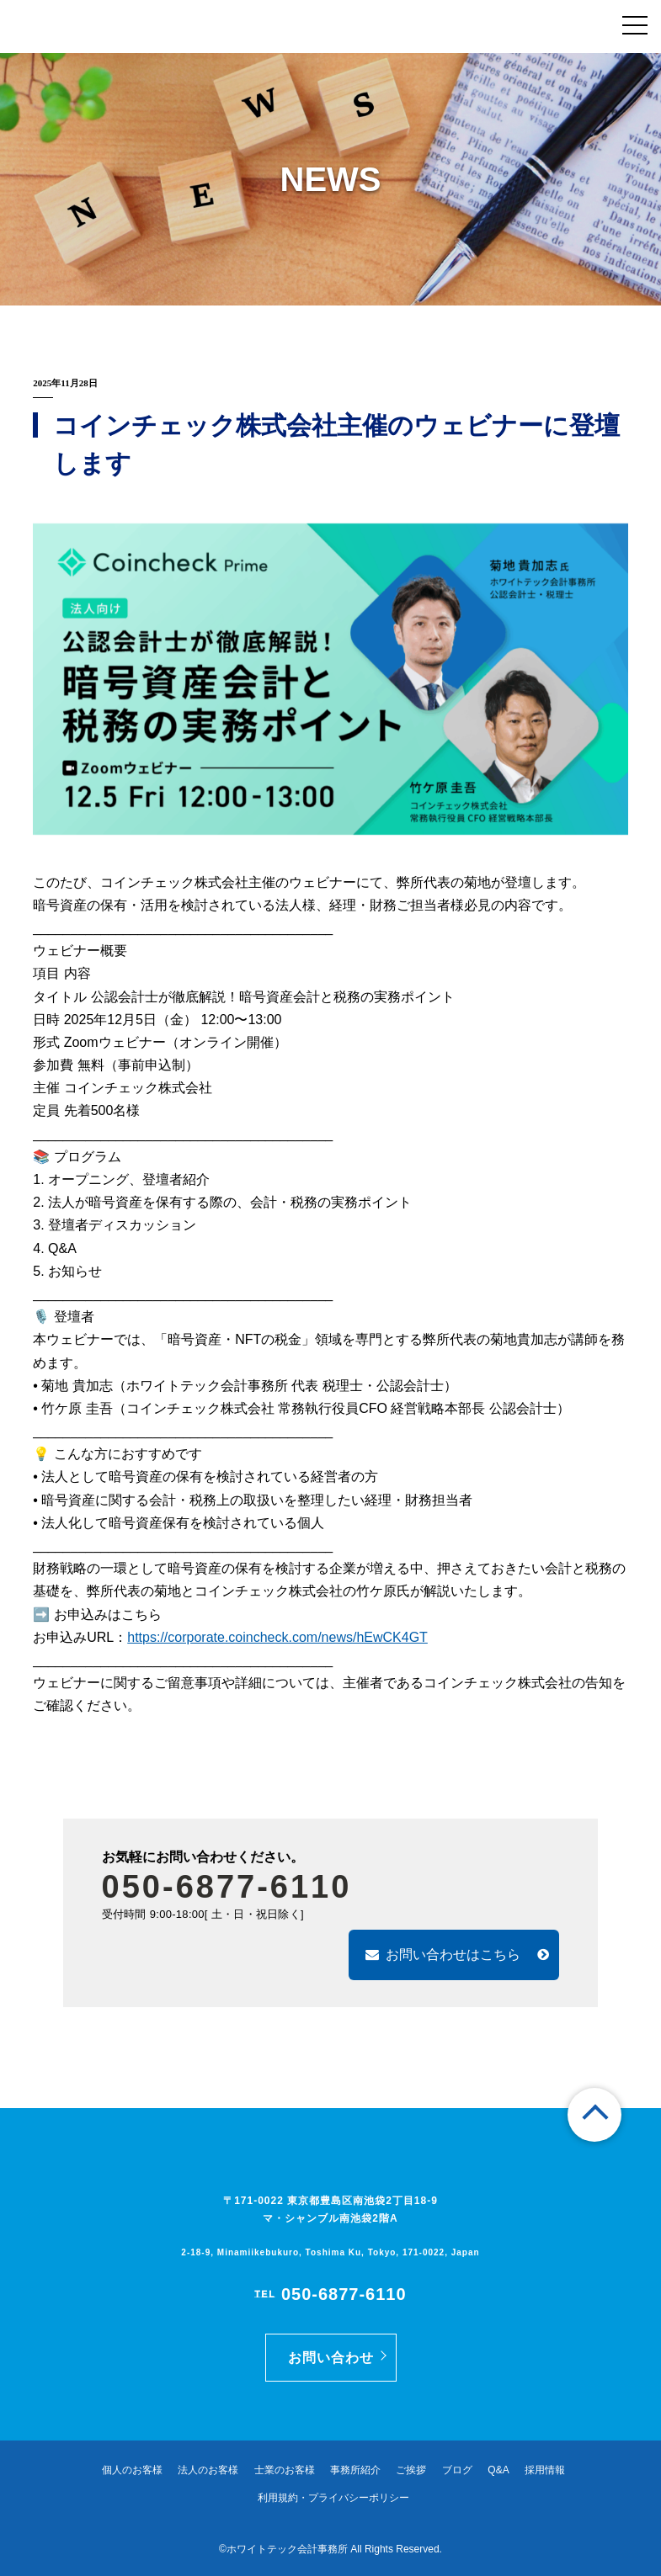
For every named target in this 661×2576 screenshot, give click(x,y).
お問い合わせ (331, 2357)
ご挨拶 (411, 2470)
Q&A (498, 2470)
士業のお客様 (284, 2470)
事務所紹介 (355, 2470)
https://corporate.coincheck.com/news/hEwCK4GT (277, 1637)
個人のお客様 (132, 2470)
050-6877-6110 (227, 1886)
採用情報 (545, 2470)
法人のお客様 (208, 2470)
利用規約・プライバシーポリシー (333, 2498)
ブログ (457, 2470)
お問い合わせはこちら (457, 1954)
